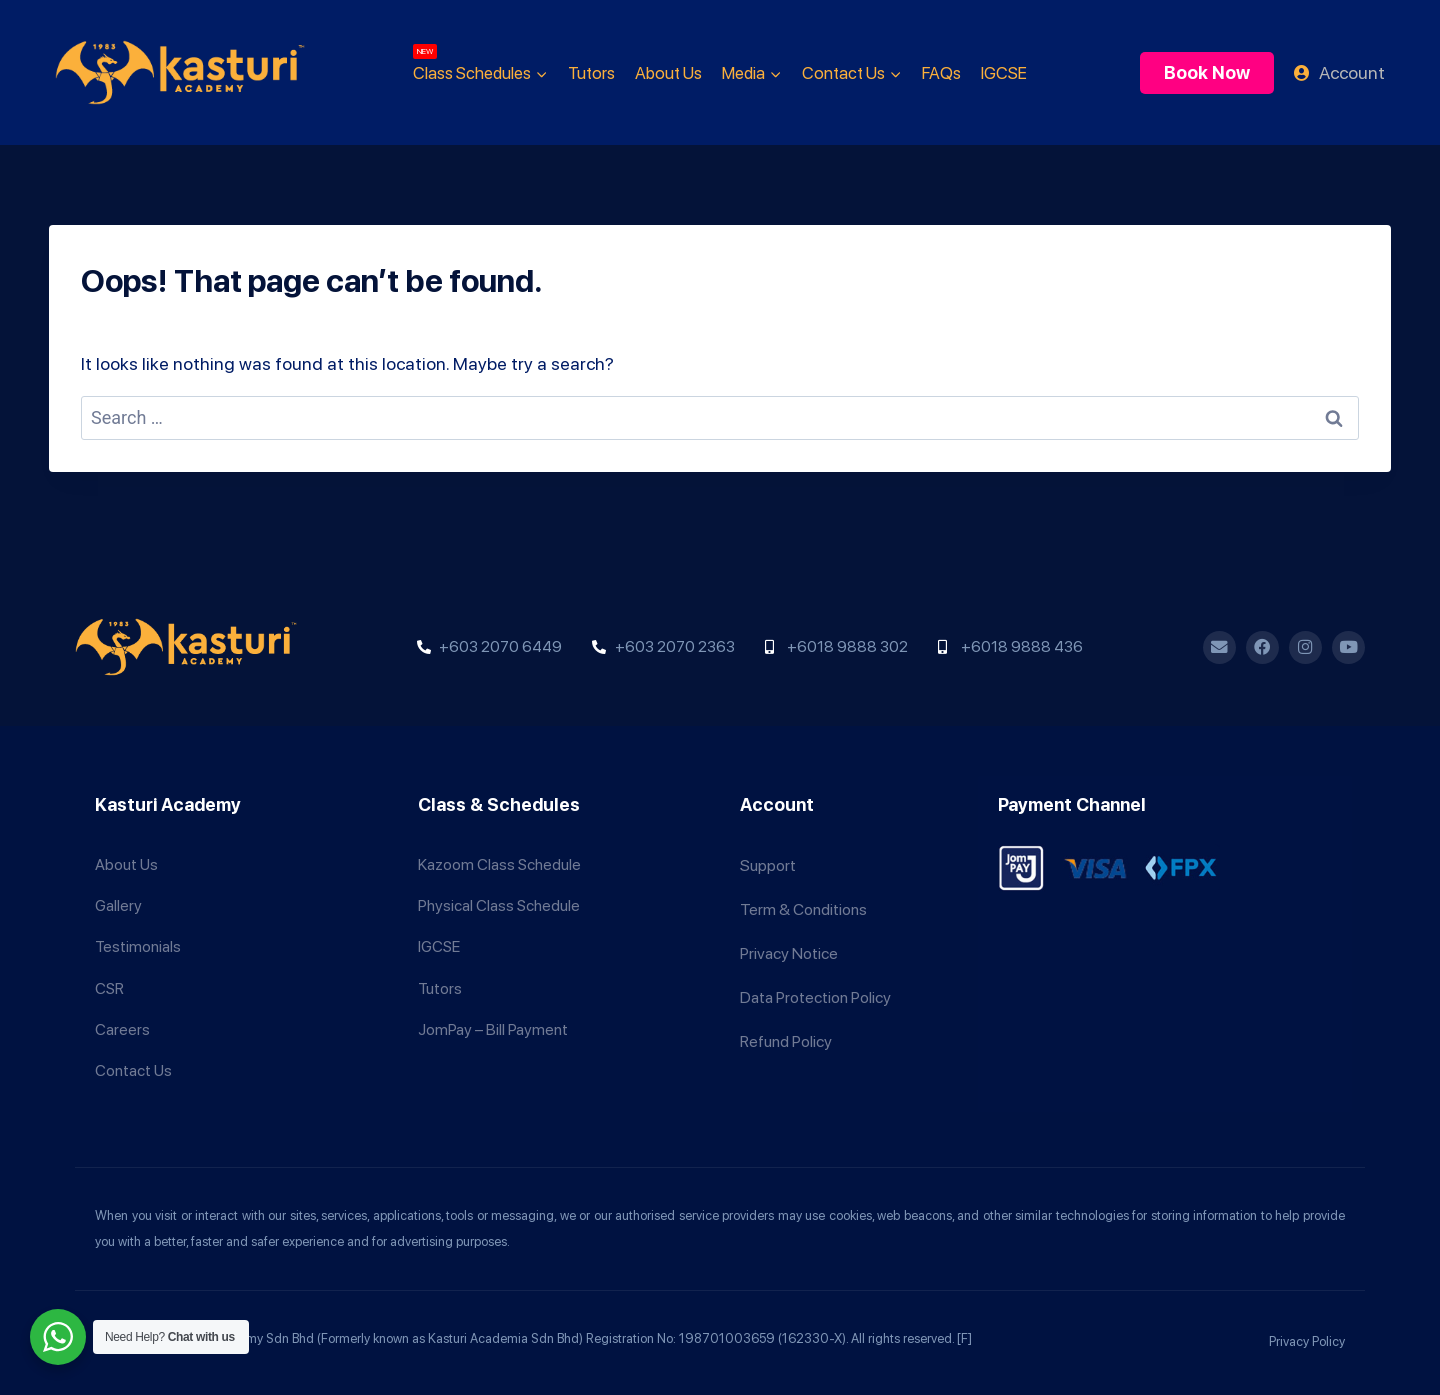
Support (768, 849)
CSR (110, 981)
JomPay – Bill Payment (493, 1025)
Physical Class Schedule (499, 893)
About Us (668, 73)
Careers (122, 1025)
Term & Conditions (803, 893)
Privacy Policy (1307, 1341)
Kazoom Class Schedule (500, 849)
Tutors (591, 73)
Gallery (119, 893)
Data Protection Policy (815, 981)
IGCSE (1004, 73)
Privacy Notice (789, 937)
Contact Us (134, 1069)
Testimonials (138, 937)
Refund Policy (786, 1025)
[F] (964, 1338)
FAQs (941, 73)
